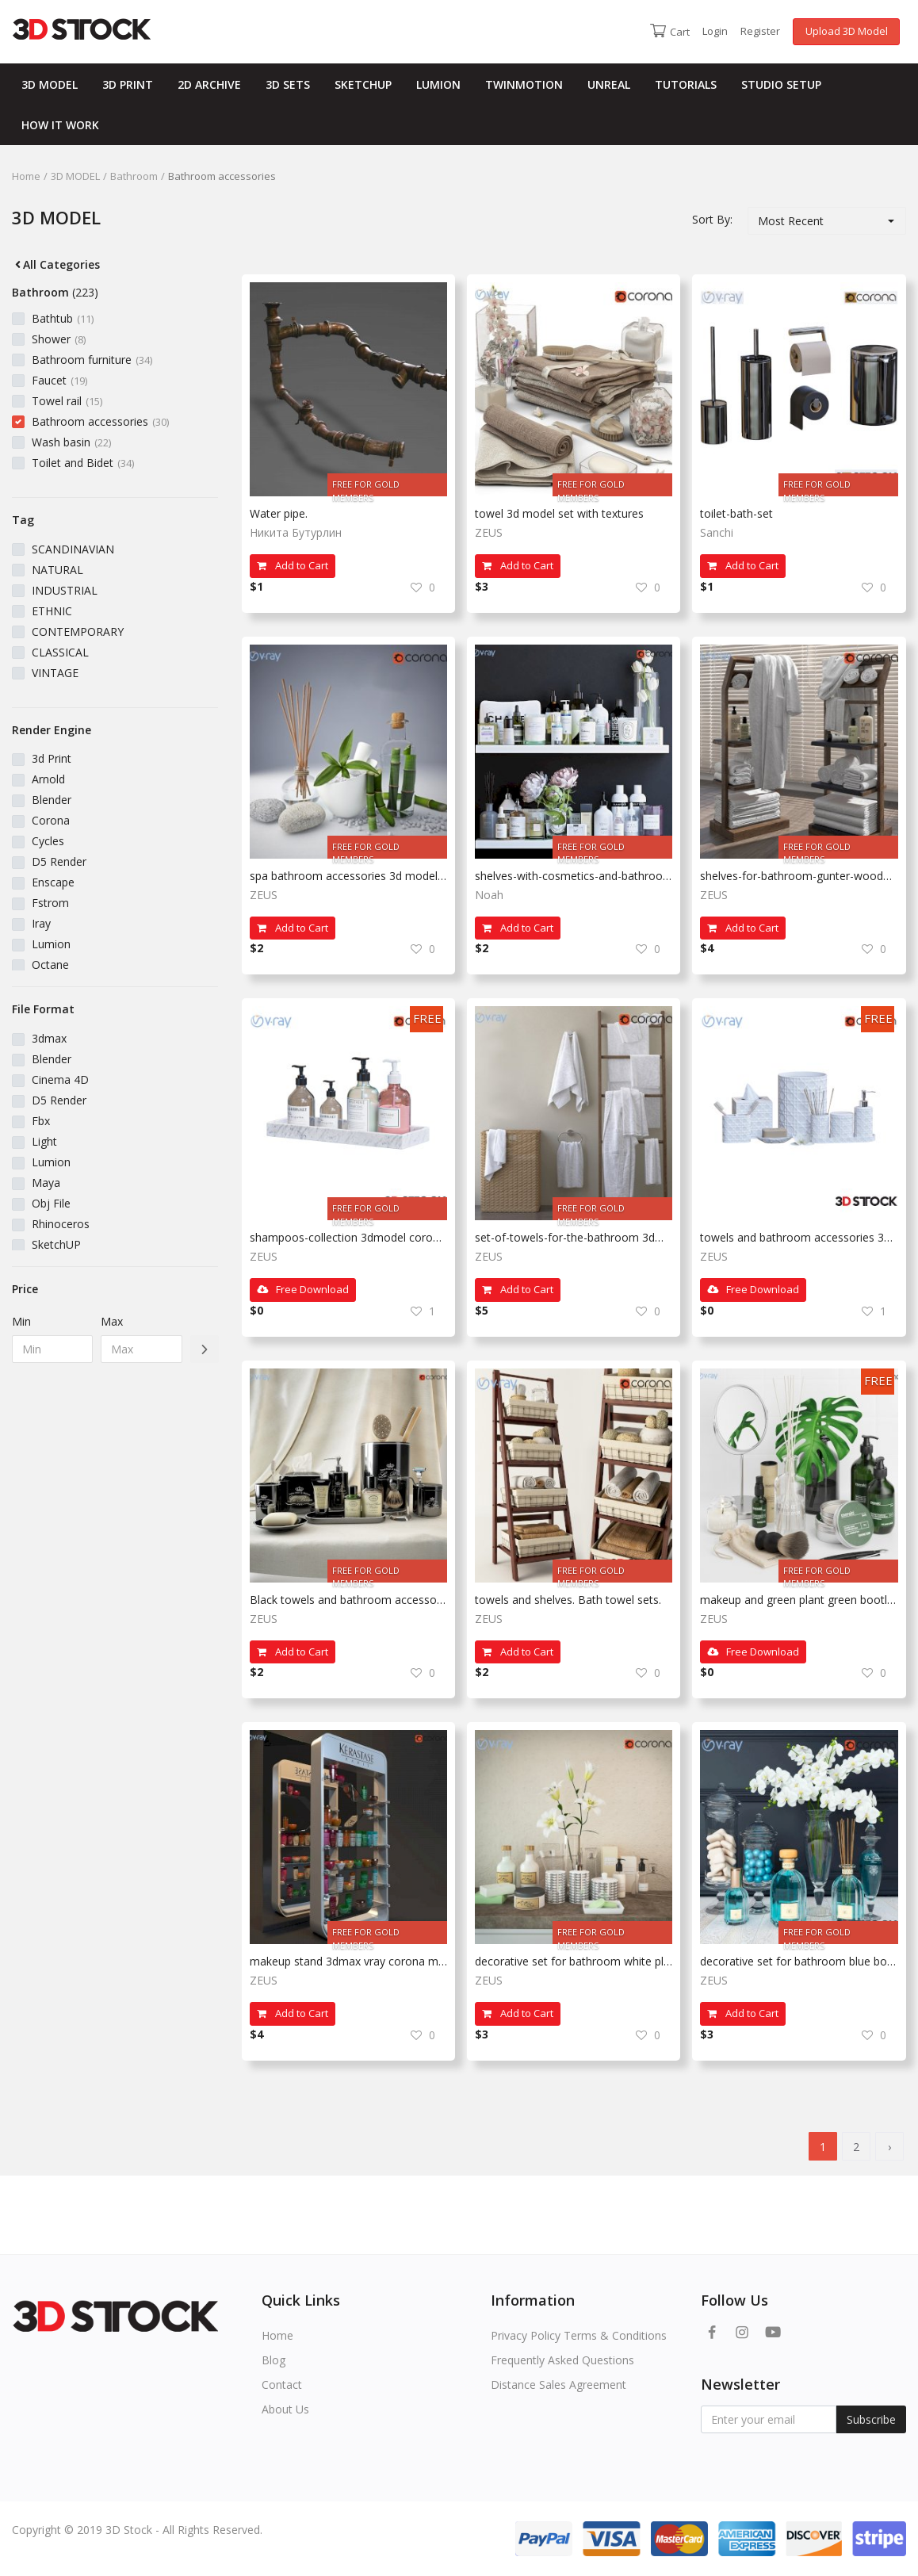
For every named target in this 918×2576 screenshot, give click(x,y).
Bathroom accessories (100, 421)
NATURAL (57, 569)
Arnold (48, 779)
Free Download (303, 1289)
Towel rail (67, 400)
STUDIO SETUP (781, 84)
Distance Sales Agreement (558, 2384)
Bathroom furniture (92, 359)
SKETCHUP (363, 84)
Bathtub (63, 318)
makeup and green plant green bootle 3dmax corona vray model (798, 1599)
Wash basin (71, 442)
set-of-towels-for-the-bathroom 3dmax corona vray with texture (573, 1237)
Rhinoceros (61, 1223)
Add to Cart (292, 565)
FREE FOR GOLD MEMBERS (366, 487)
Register (760, 31)
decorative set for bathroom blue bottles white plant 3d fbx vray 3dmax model (798, 1961)
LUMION (438, 84)
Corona (51, 820)
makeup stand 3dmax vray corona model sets (348, 1961)
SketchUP (56, 1244)
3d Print (51, 758)
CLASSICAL (60, 652)
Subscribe (871, 2419)
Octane (50, 964)
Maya (46, 1182)
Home (26, 176)
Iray (41, 923)
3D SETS (288, 84)
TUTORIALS (686, 84)
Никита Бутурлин (296, 532)
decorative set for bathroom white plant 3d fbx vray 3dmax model (573, 1961)
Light (44, 1141)
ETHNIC (52, 610)
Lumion (51, 943)
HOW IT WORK (60, 124)
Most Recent (791, 220)
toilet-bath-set (736, 513)
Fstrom (50, 902)
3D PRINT (127, 84)
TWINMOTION (524, 84)
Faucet (59, 380)
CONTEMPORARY (78, 631)
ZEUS (489, 532)
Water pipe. (279, 513)
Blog (273, 2359)
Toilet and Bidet (83, 462)
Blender (51, 799)
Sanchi (716, 532)
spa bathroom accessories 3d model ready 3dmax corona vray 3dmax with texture (348, 875)
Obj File (51, 1203)
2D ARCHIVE (209, 84)
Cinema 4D (60, 1079)
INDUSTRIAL (65, 590)
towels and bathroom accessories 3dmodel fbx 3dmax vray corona (798, 1237)
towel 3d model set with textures (559, 513)
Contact (282, 2384)
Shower (59, 338)
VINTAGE (55, 672)
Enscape (53, 882)
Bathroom (134, 176)
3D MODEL (49, 84)
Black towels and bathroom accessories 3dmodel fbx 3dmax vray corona (348, 1599)
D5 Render (59, 861)
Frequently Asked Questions (562, 2359)
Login (715, 31)
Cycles (48, 840)
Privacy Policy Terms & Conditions (579, 2335)
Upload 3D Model (846, 31)
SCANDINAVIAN (73, 549)
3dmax (49, 1038)
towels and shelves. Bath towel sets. (568, 1599)
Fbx (41, 1120)
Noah (489, 894)
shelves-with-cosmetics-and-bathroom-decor (573, 875)
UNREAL (608, 84)
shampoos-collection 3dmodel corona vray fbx (348, 1237)
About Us (285, 2409)
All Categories (56, 264)
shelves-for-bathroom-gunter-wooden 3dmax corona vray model (798, 875)
